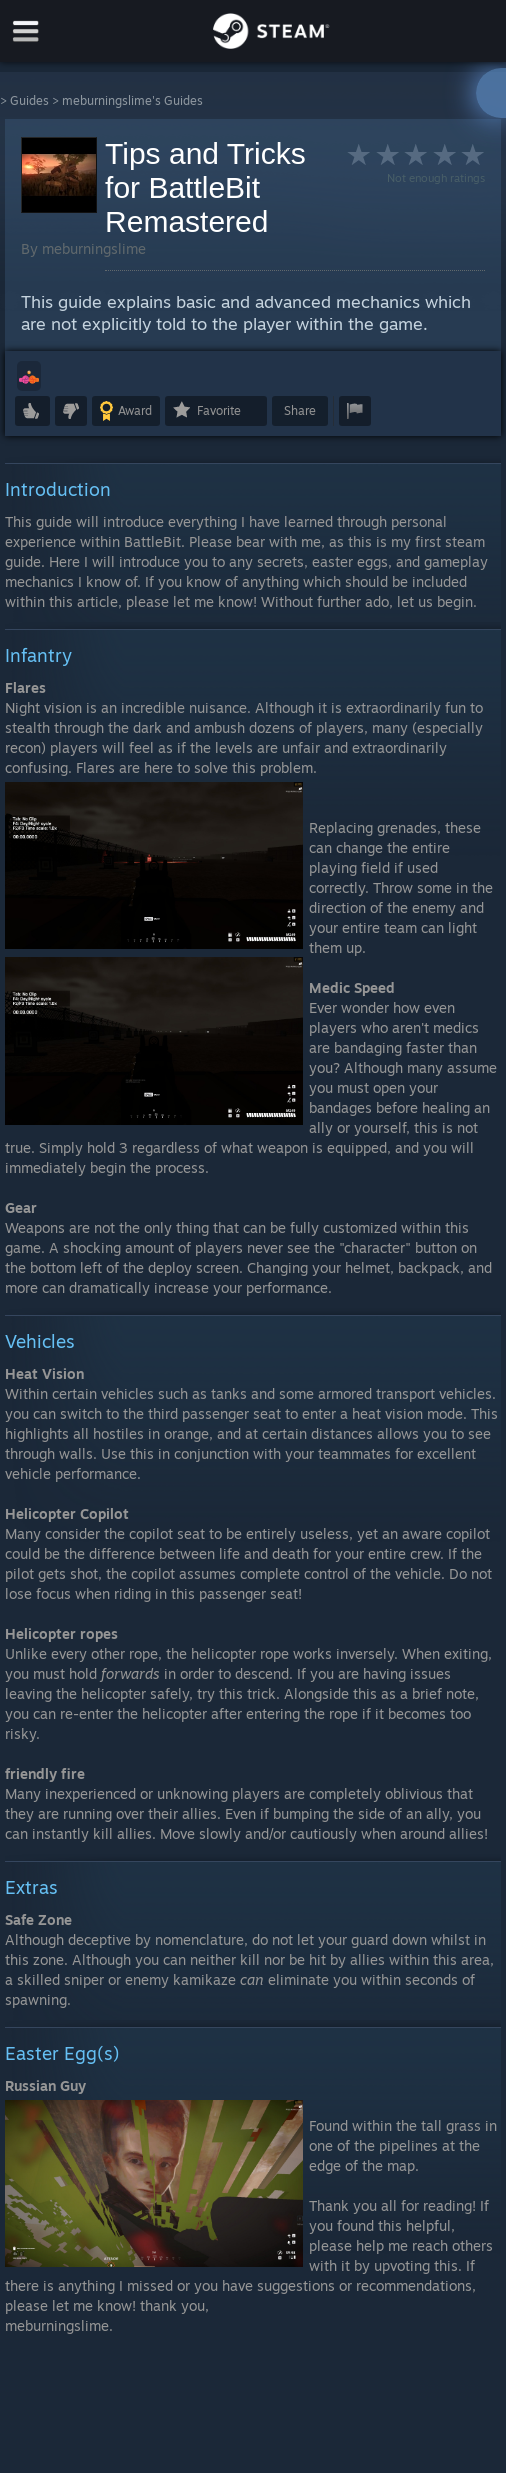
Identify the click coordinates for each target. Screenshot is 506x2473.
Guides (29, 100)
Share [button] (300, 410)
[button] (29, 376)
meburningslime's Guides (132, 100)
